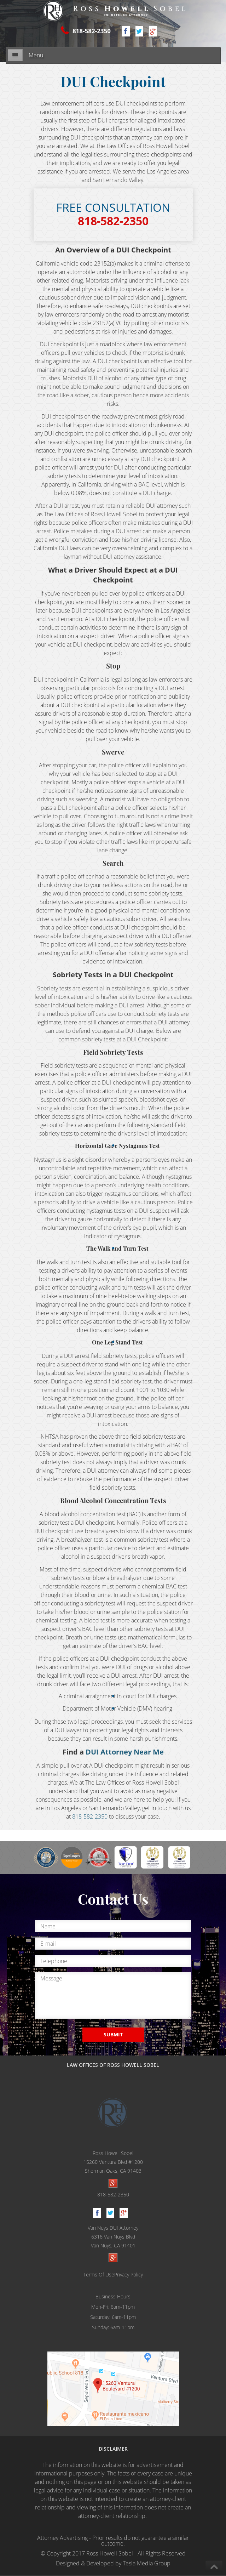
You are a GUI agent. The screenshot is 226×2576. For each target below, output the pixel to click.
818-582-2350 (91, 31)
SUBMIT (113, 2034)
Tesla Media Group (146, 2564)
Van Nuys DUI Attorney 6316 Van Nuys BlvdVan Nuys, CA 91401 (113, 2237)
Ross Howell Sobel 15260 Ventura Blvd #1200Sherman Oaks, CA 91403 (113, 2162)
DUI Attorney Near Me (125, 1752)
